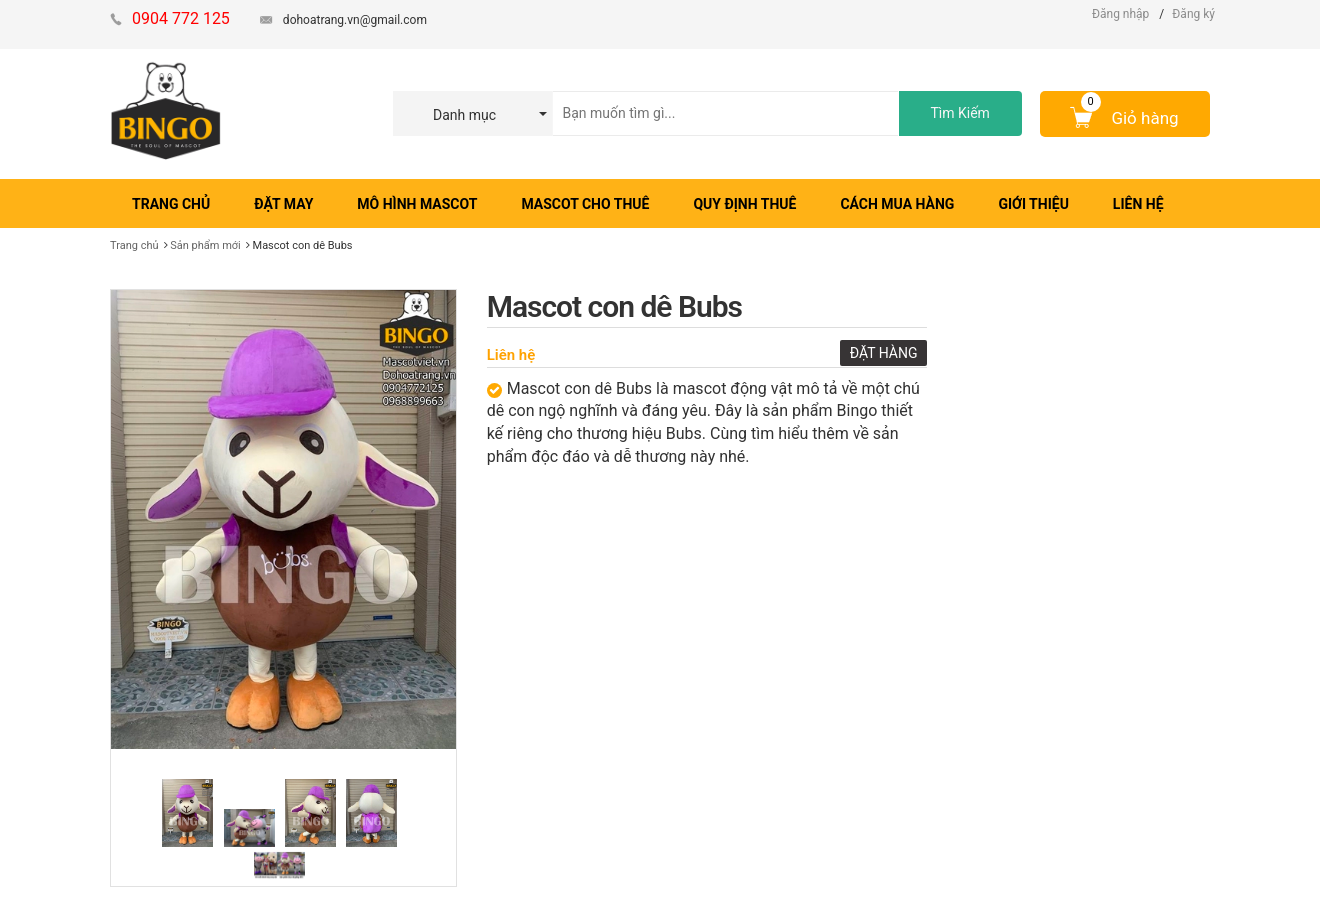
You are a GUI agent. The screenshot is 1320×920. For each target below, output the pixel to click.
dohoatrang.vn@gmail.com (355, 20)
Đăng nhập (1120, 14)
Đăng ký (1193, 14)
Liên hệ (511, 355)
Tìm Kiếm (959, 113)
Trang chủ (134, 245)
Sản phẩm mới (205, 245)
